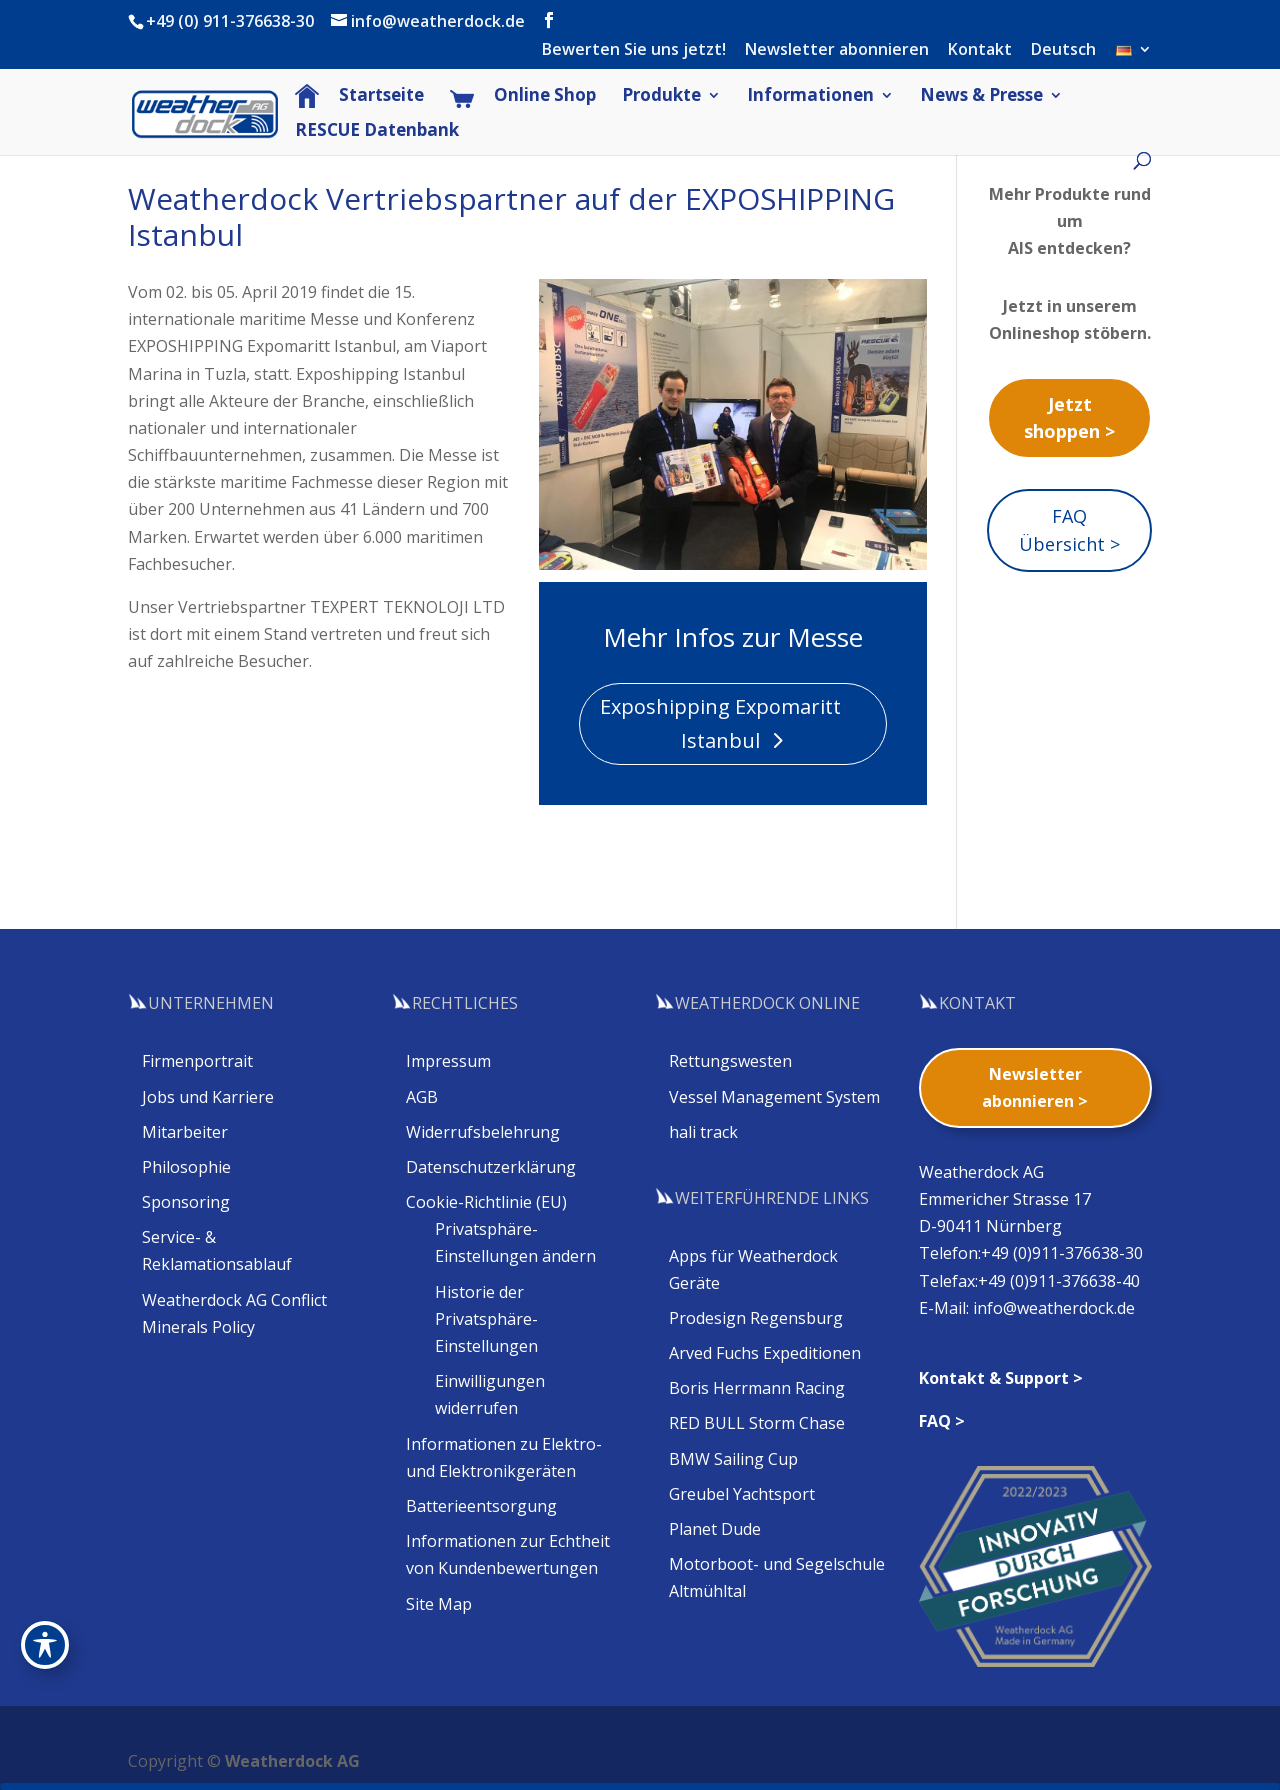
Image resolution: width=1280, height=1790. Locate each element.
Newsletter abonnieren (837, 50)
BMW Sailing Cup (733, 1459)
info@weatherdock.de (1054, 1308)
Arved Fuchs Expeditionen (765, 1353)
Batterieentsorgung (481, 1506)
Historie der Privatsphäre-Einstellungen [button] (486, 1319)
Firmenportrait (197, 1061)
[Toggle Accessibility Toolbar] (45, 1645)
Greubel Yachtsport (742, 1494)
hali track (703, 1132)
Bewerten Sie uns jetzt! (634, 50)
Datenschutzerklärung (491, 1167)
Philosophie (186, 1167)
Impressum (448, 1061)
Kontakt (980, 50)
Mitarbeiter (185, 1132)
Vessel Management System (774, 1097)
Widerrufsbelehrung (483, 1132)
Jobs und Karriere (208, 1097)
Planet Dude (715, 1529)
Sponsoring (186, 1202)
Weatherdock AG (292, 1761)
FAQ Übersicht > (1069, 529)
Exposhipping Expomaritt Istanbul (720, 723)
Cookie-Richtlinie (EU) (486, 1202)
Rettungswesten (730, 1061)
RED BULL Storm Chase (757, 1423)
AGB (422, 1097)
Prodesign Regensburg (756, 1318)
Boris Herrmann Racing (757, 1388)
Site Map (439, 1604)
